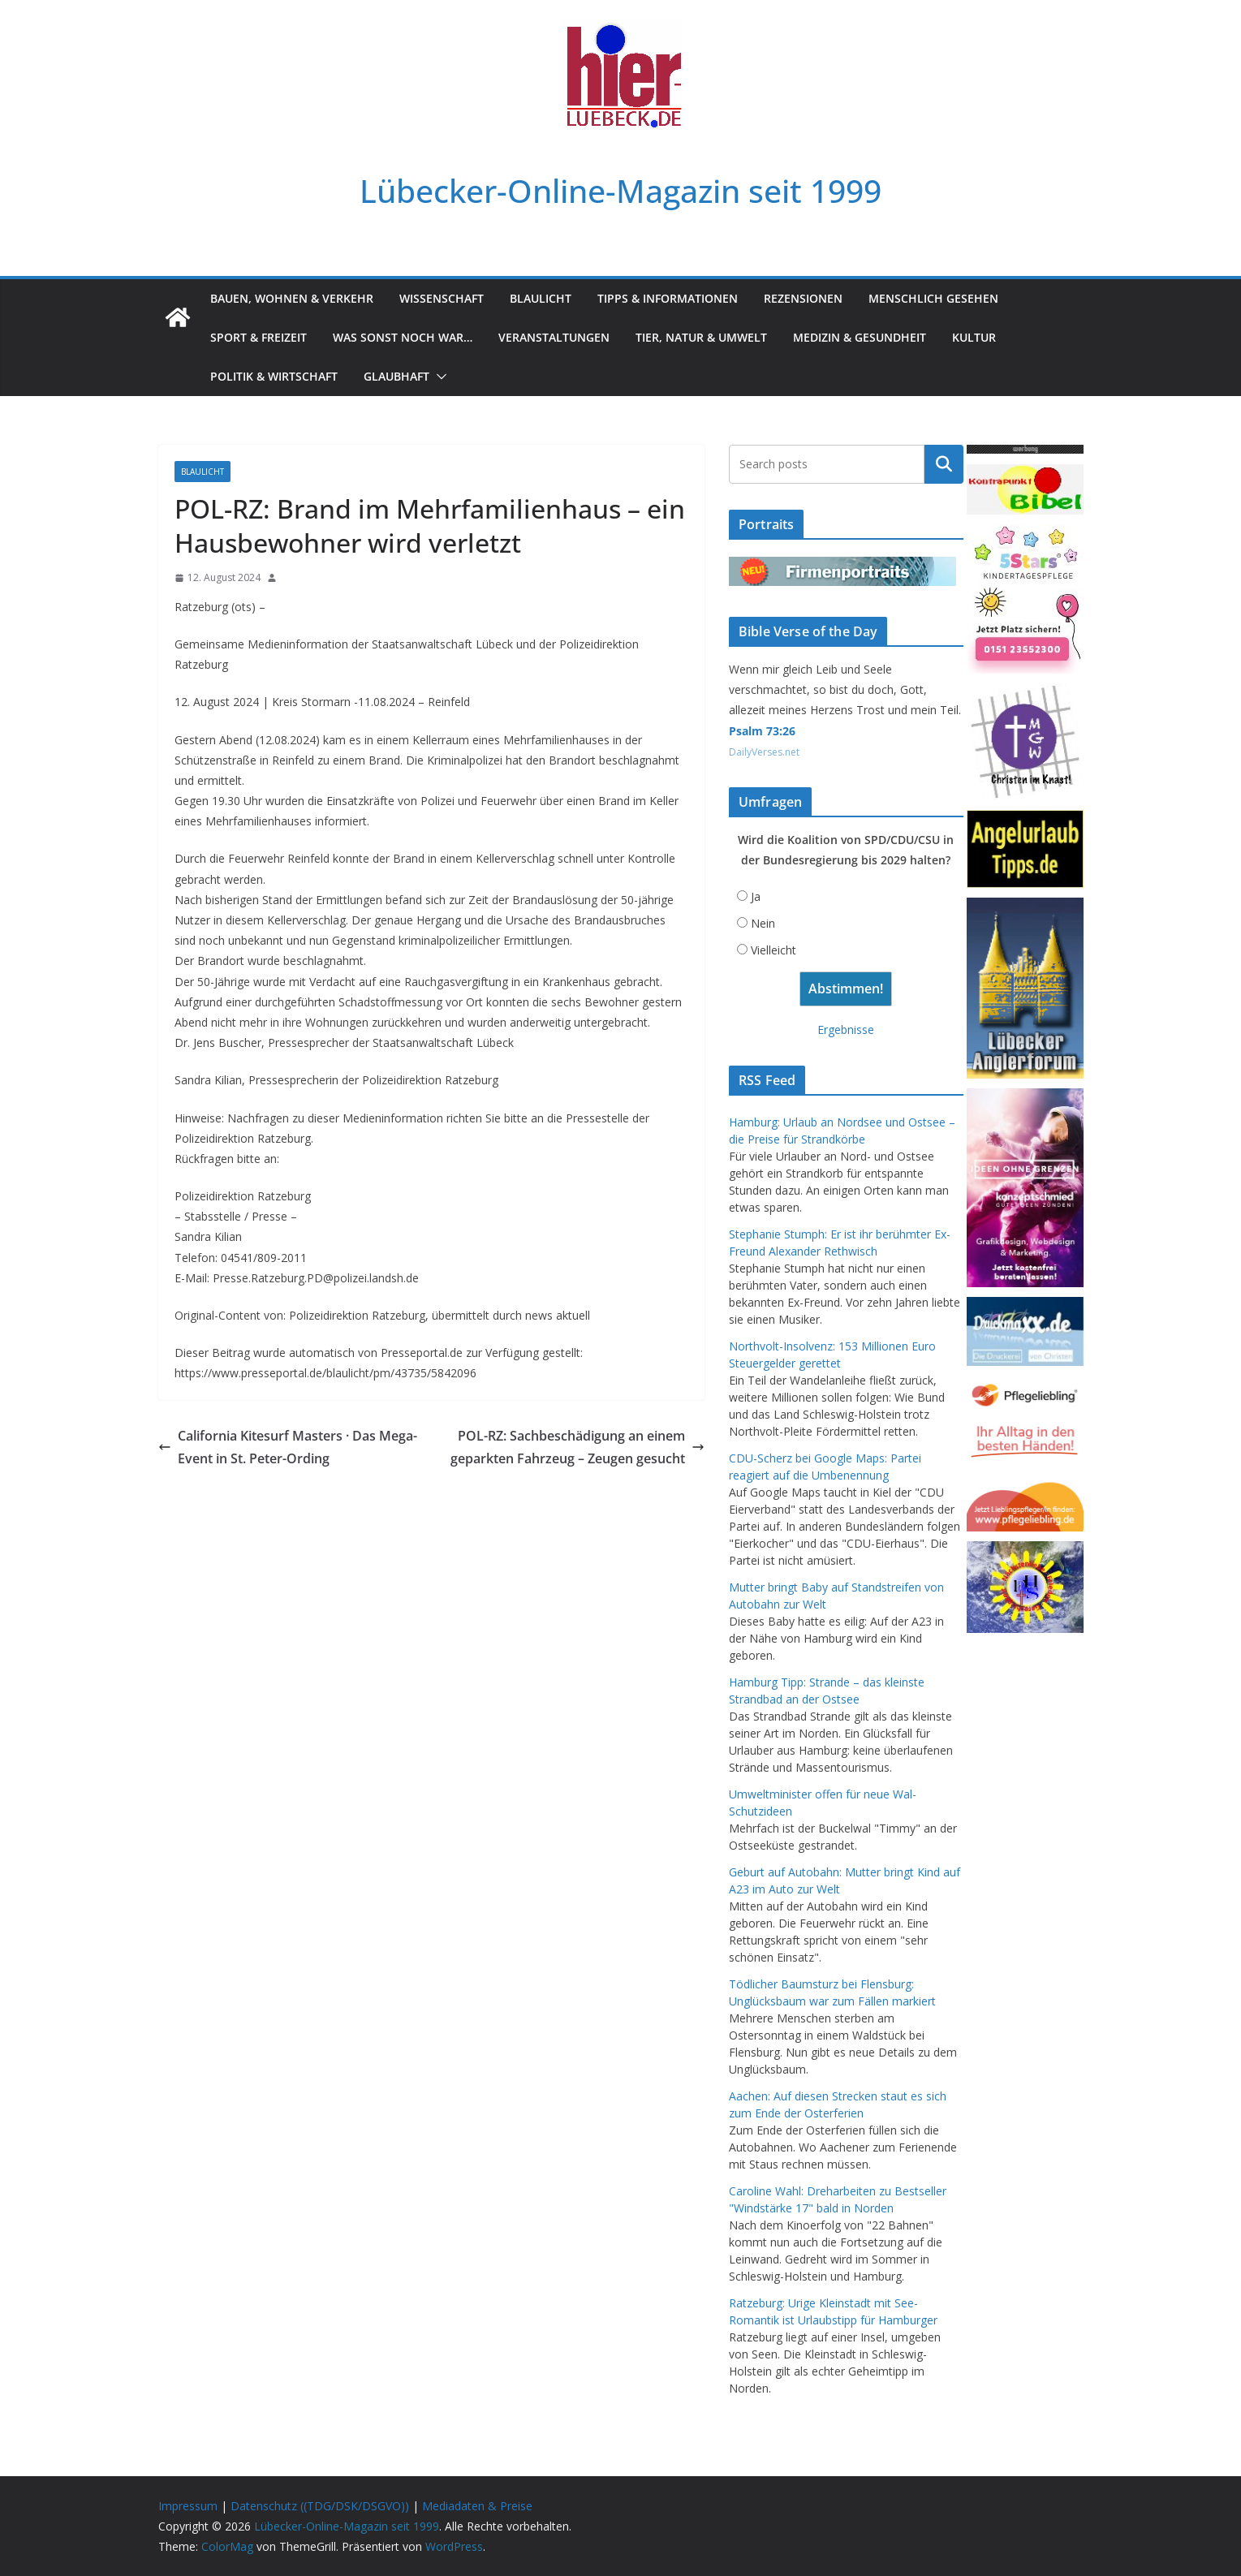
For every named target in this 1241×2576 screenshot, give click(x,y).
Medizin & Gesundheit (859, 337)
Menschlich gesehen (933, 298)
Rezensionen (803, 298)
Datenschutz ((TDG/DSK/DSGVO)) (320, 2506)
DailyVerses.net (764, 752)
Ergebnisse (845, 1029)
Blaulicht (540, 298)
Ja (756, 896)
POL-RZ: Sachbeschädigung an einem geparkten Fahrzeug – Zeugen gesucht (577, 1447)
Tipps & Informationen (667, 298)
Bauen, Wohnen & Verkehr (291, 298)
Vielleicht (773, 950)
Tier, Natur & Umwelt (701, 337)
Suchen (943, 464)
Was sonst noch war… (402, 337)
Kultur (974, 337)
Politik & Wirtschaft (274, 376)
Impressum (188, 2506)
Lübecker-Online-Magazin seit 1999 (620, 191)
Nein (763, 923)
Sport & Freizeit (258, 337)
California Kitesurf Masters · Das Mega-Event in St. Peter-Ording (287, 1447)
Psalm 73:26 (762, 731)
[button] (438, 376)
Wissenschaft (441, 298)
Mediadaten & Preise (477, 2506)
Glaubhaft (396, 376)
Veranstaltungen (554, 337)
